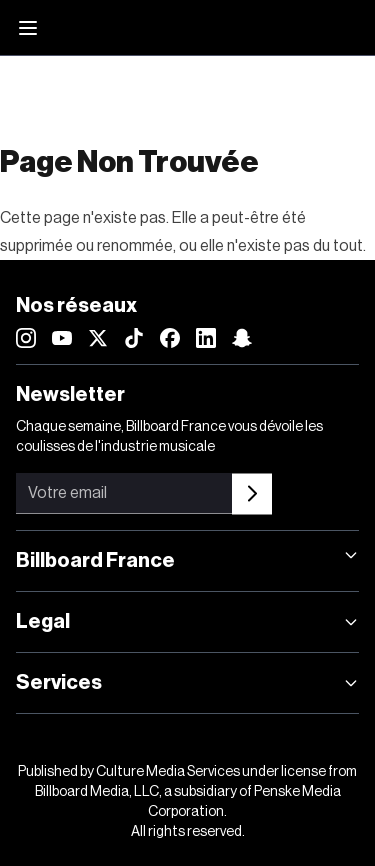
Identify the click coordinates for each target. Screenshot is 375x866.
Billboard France (187, 559)
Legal (187, 622)
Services (187, 683)
